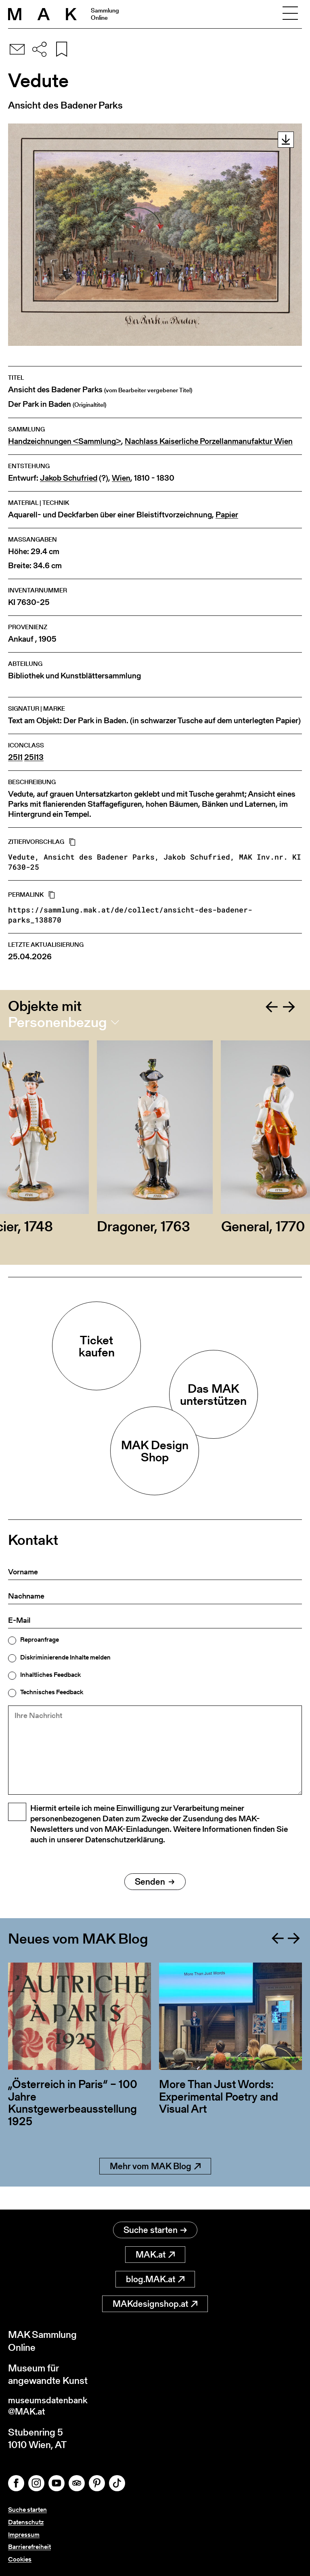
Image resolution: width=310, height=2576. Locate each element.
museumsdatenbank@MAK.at (51, 2404)
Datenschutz (26, 2522)
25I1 (15, 757)
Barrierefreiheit (29, 2546)
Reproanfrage (39, 1639)
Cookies (19, 2559)
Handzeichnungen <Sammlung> (64, 441)
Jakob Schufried (68, 478)
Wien (121, 478)
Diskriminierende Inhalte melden (65, 1657)
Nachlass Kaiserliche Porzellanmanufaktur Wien (209, 441)
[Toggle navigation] (290, 14)
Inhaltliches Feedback (50, 1675)
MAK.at (155, 2252)
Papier (227, 515)
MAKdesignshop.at (155, 2301)
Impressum (24, 2534)
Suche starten (155, 2227)
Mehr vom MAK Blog (155, 2186)
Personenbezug (57, 1022)
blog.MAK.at (155, 2276)
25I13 (34, 757)
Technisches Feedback (51, 1692)
